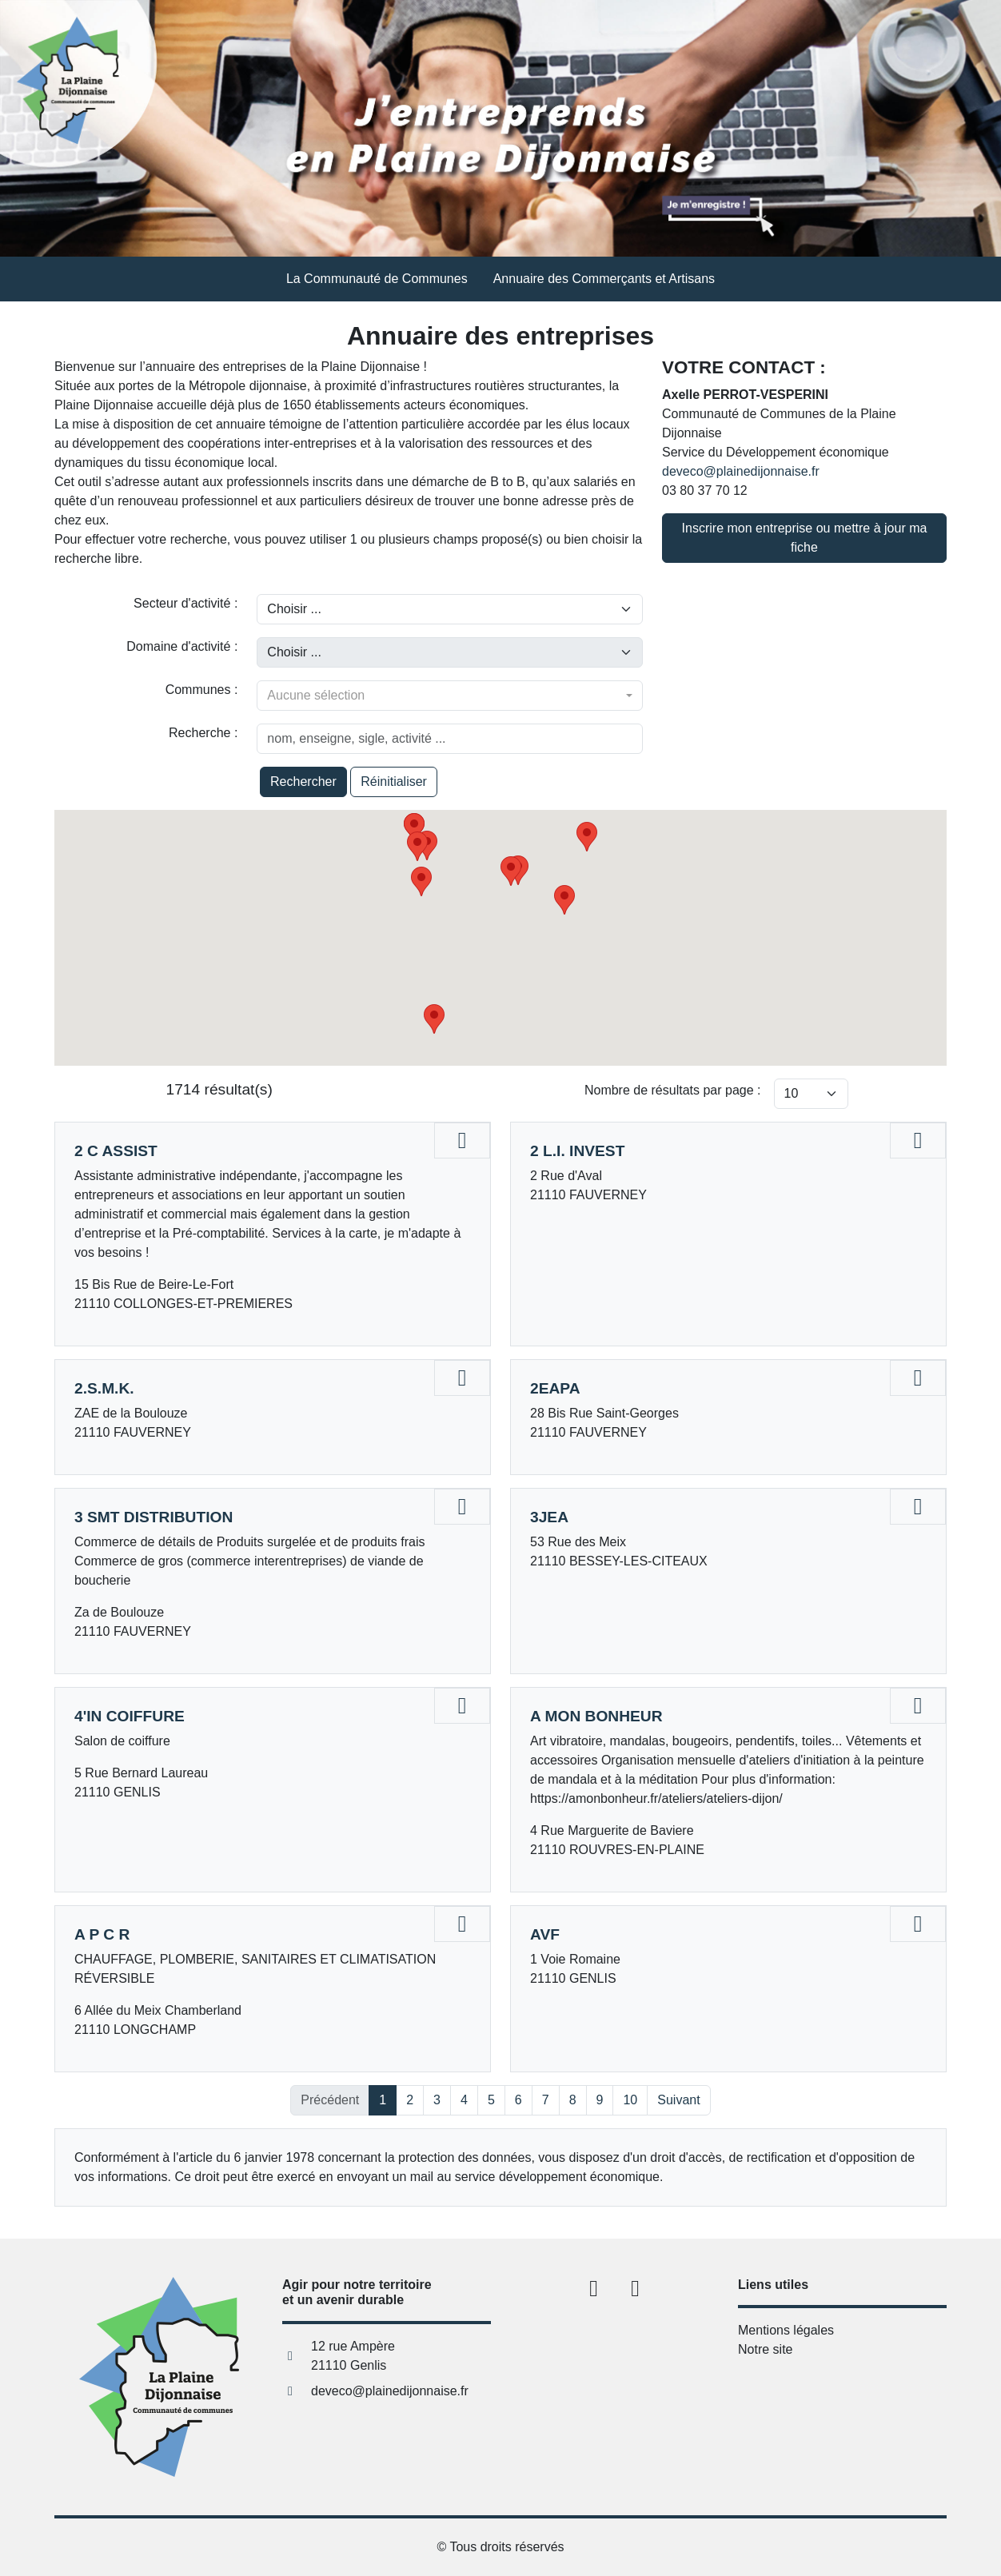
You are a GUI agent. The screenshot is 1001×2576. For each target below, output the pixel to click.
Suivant (678, 2100)
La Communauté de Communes (377, 278)
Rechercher (303, 781)
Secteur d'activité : (185, 603)
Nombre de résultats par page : (672, 1090)
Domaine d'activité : (181, 646)
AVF (545, 1934)
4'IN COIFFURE (129, 1716)
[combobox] (450, 695)
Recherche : (203, 733)
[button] (564, 900)
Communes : (202, 689)
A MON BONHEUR (596, 1716)
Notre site (765, 2349)
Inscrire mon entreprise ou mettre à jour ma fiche (804, 537)
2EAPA (555, 1388)
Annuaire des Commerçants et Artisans (604, 278)
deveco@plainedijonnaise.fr (741, 471)
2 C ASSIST (116, 1150)
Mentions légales (786, 2330)
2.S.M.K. (104, 1388)
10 (630, 2100)
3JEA (549, 1517)
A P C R (102, 1934)
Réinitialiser (394, 781)
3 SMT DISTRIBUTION (153, 1517)
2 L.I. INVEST (577, 1150)
